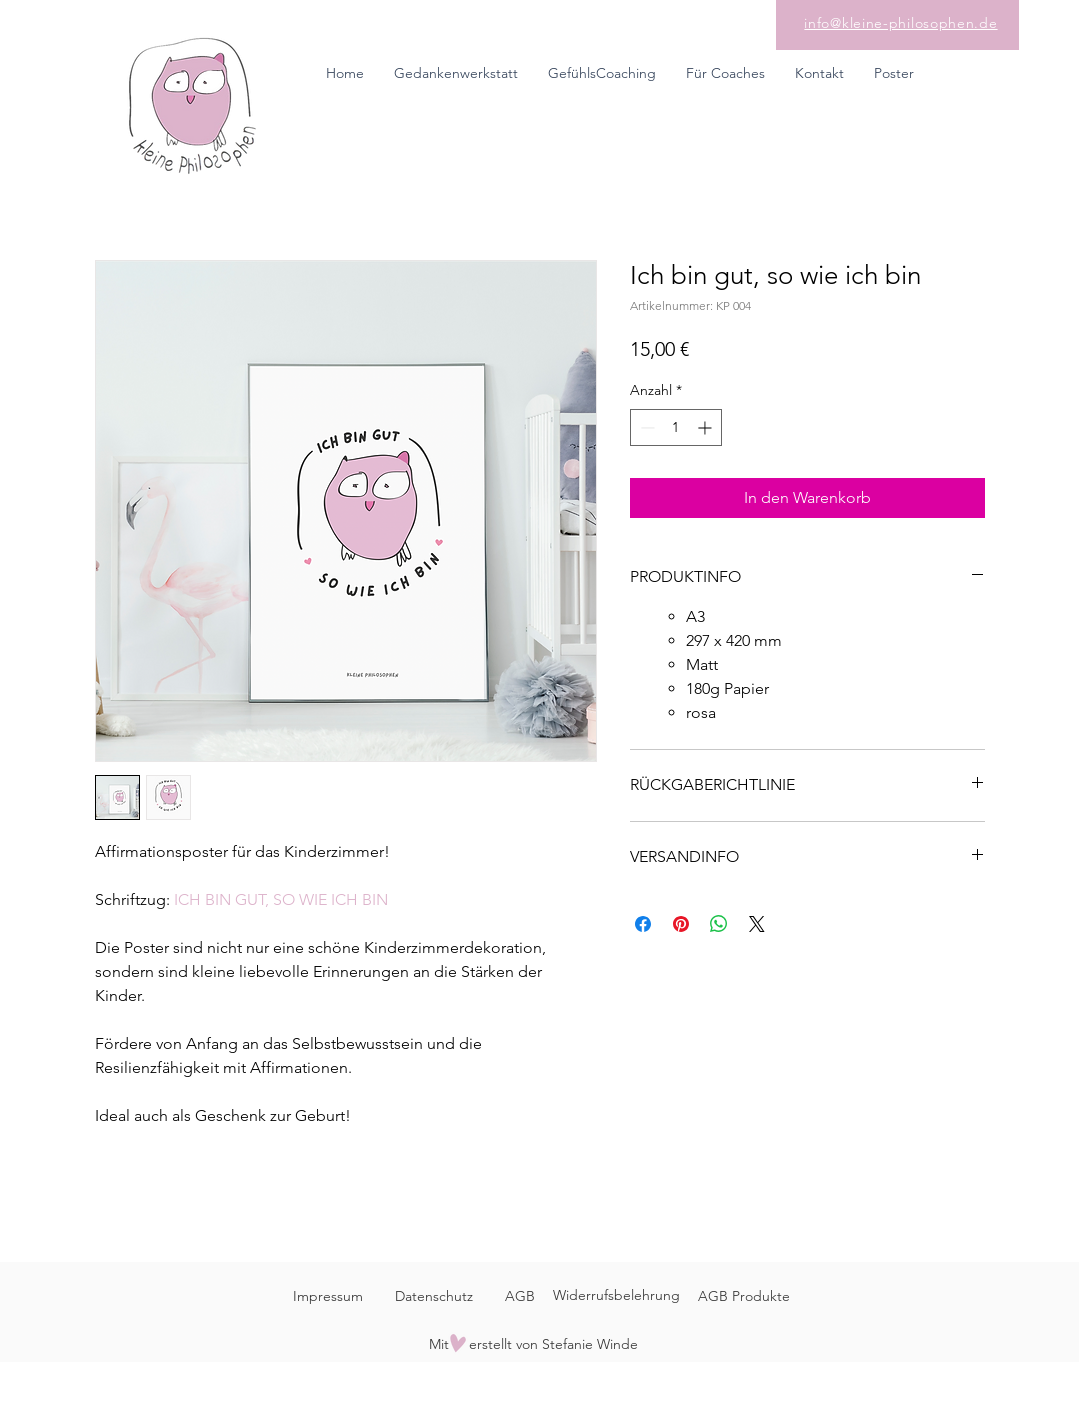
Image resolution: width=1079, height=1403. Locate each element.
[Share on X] (757, 924)
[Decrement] (645, 427)
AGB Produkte (744, 1296)
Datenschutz (434, 1296)
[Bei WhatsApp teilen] (719, 924)
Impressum (328, 1296)
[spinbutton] (676, 427)
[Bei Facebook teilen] (643, 924)
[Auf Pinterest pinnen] (681, 924)
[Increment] (706, 427)
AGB (520, 1296)
